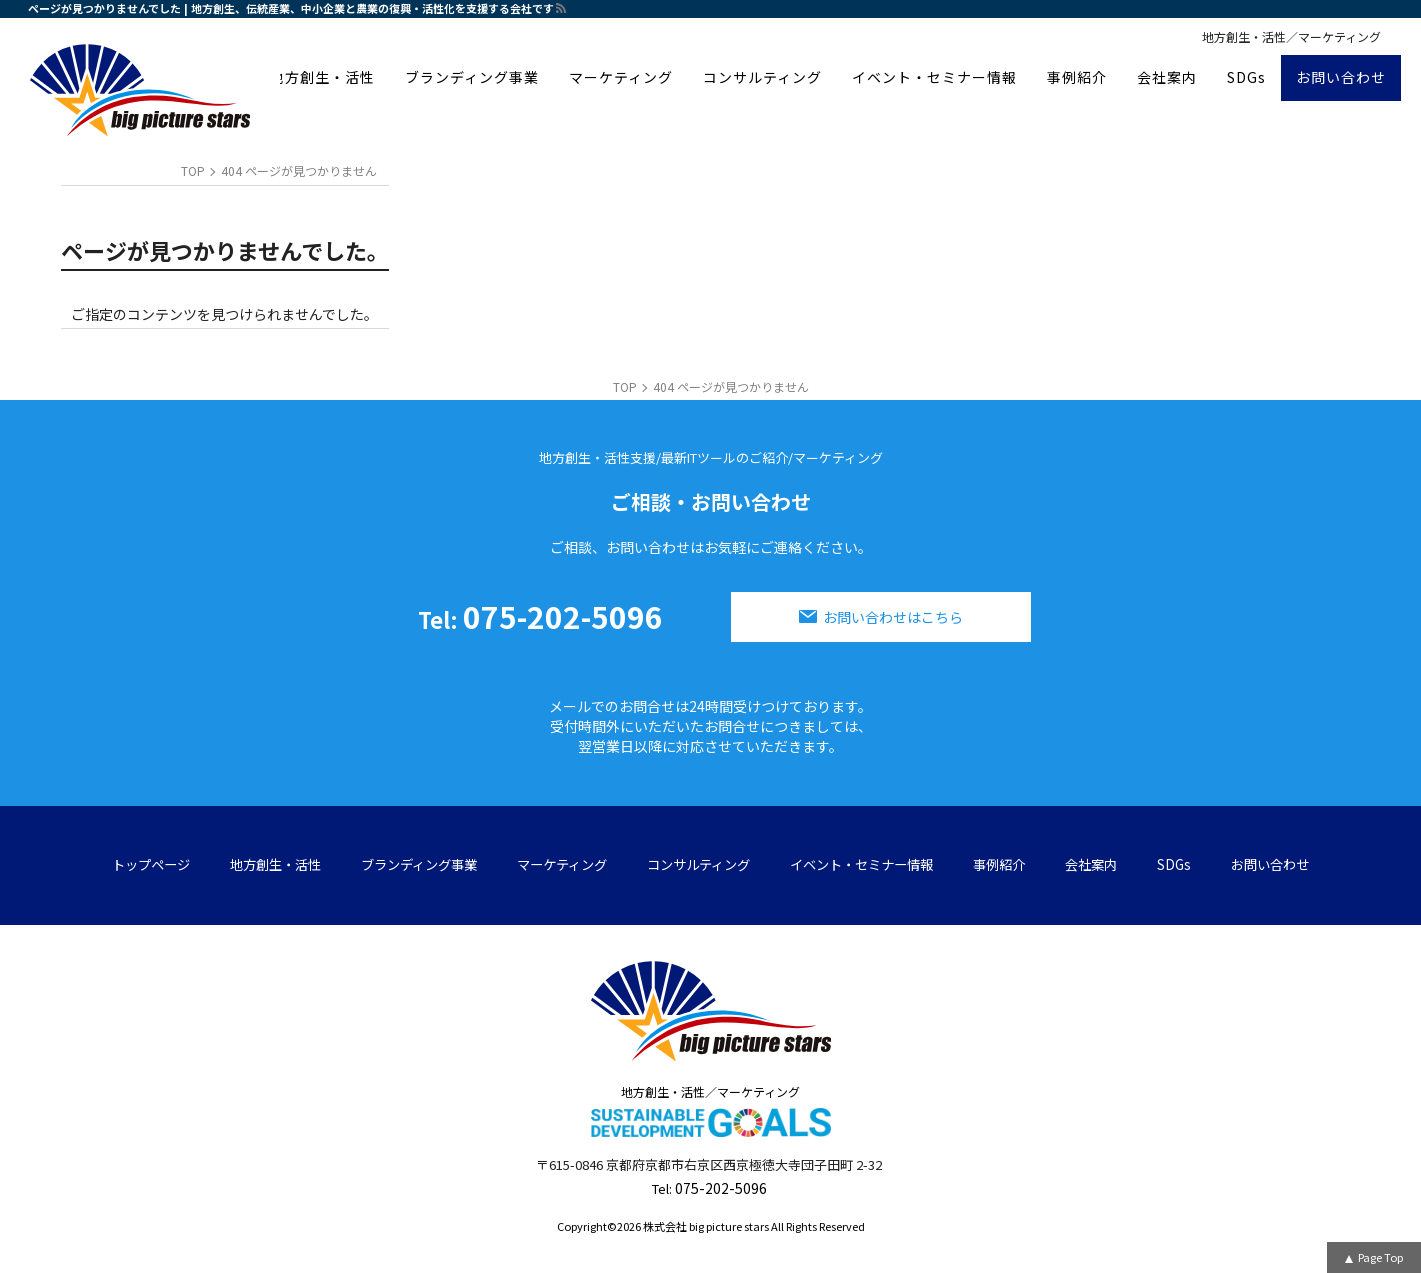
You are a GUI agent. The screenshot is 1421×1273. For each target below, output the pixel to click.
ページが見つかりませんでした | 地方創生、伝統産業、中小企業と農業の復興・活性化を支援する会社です (291, 8)
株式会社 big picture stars (706, 1226)
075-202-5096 (540, 616)
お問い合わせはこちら (893, 617)
